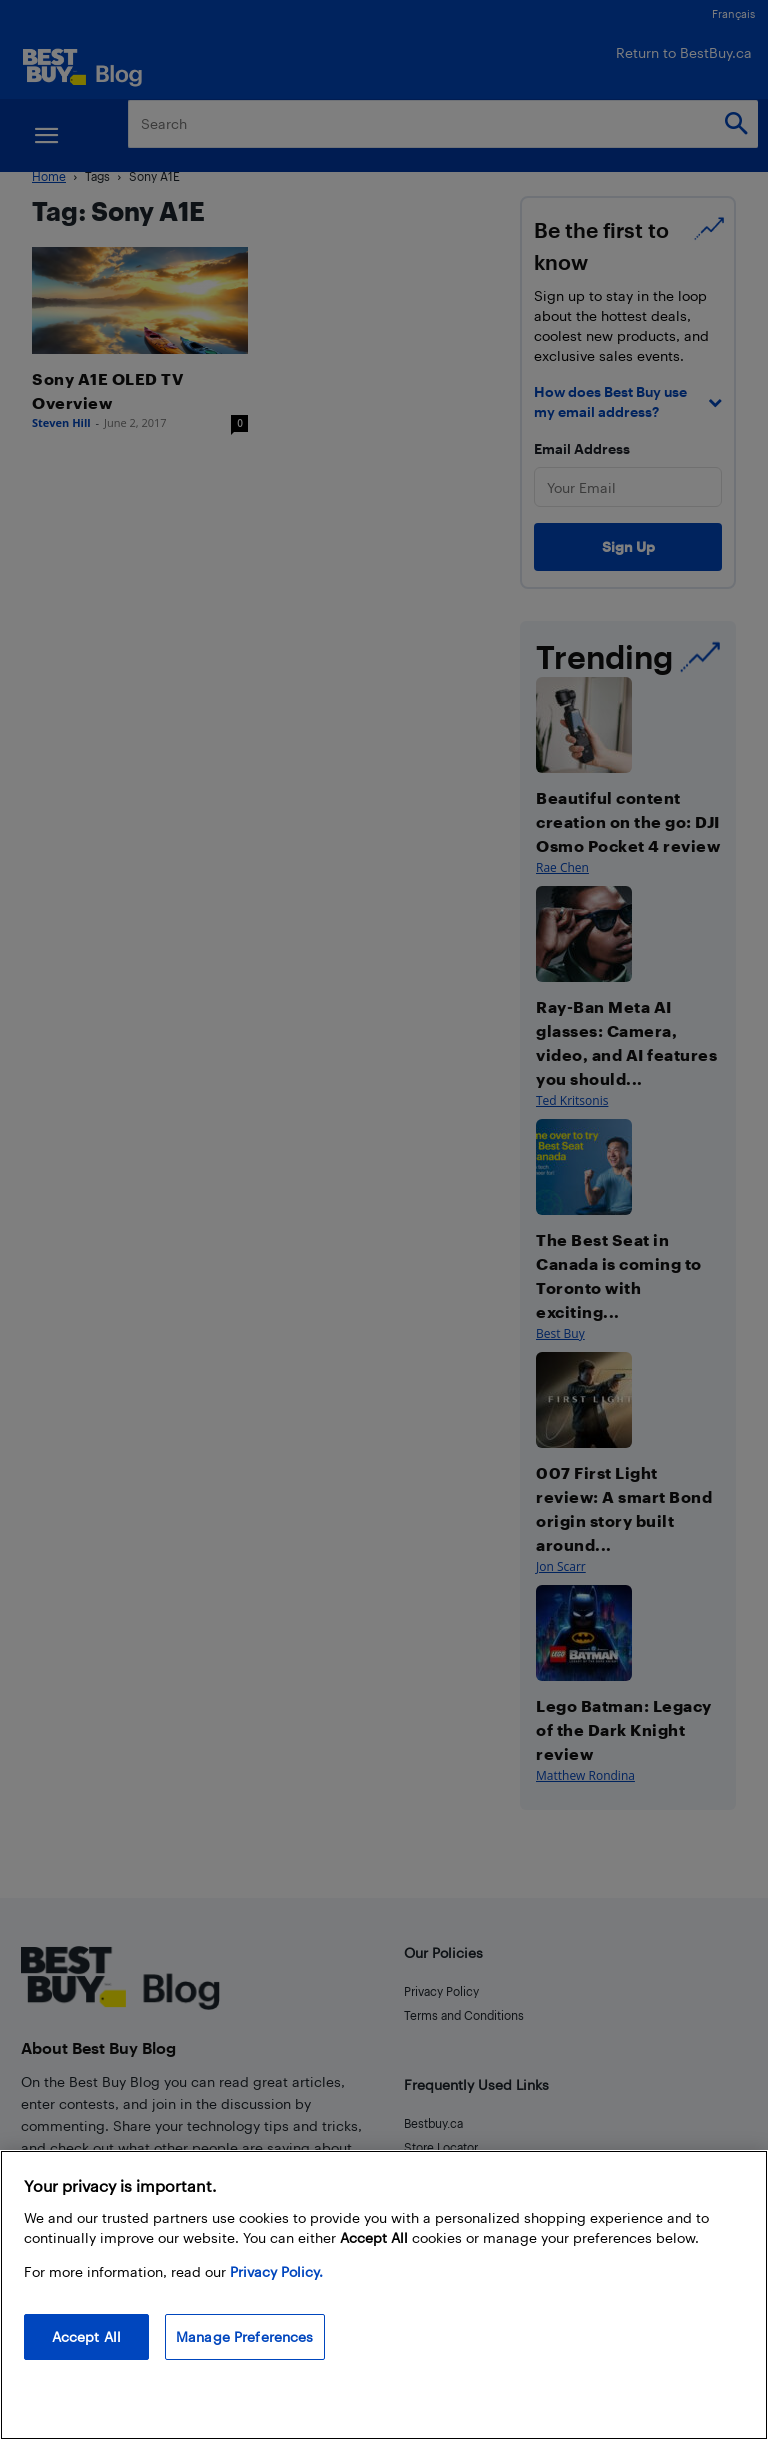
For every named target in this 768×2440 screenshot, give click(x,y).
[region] (384, 2295)
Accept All (86, 2336)
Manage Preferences (245, 2336)
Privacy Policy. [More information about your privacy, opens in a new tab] (276, 2271)
